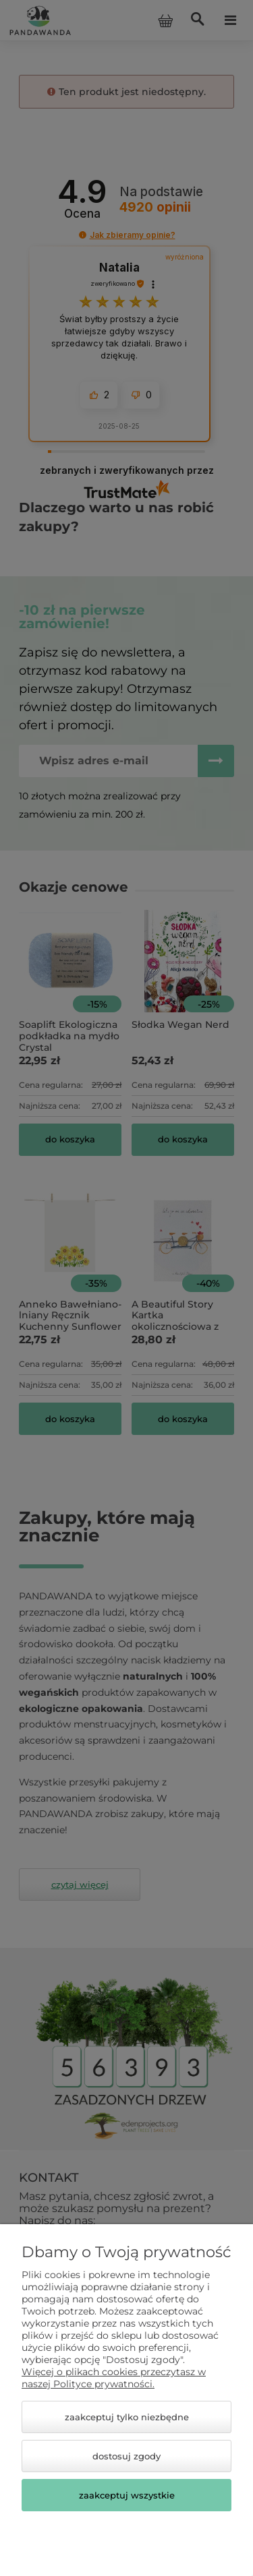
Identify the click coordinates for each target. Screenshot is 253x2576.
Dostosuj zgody (126, 2456)
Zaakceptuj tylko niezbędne (127, 2417)
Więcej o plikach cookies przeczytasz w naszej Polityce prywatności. (114, 2378)
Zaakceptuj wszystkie (127, 2495)
